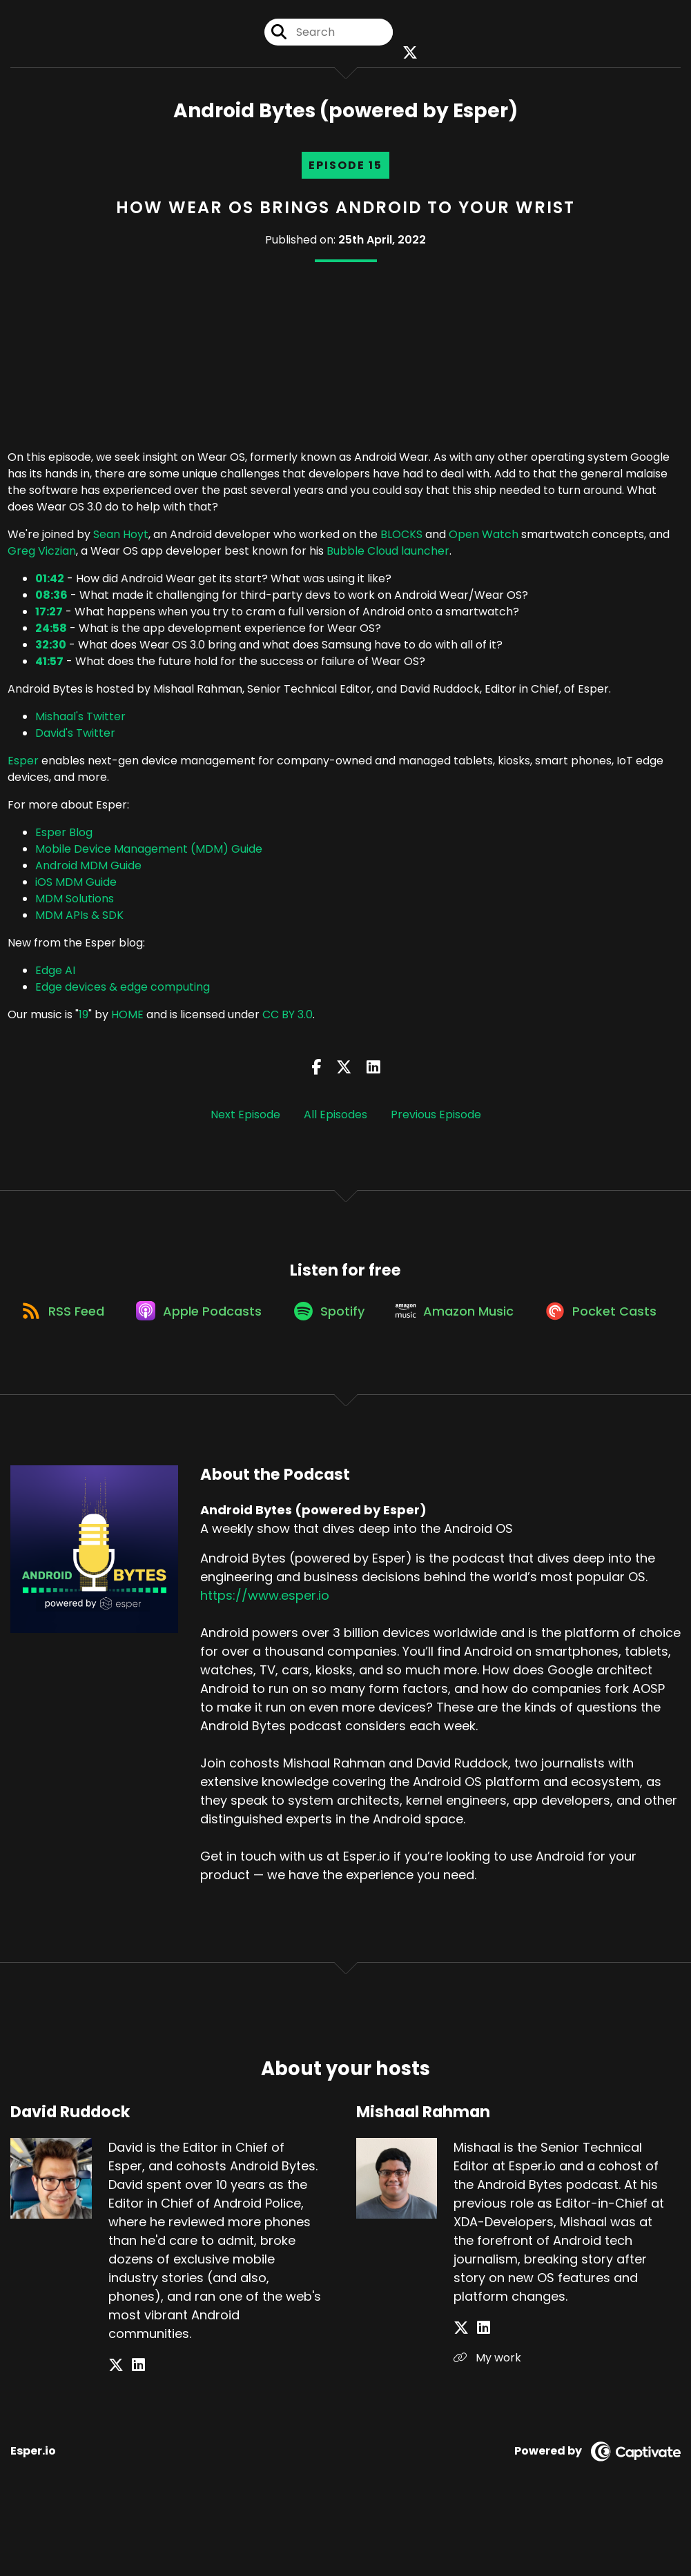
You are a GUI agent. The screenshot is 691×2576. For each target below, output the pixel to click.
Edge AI (55, 975)
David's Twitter (75, 738)
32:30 (50, 649)
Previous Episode (436, 1119)
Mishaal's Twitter (80, 721)
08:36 (51, 600)
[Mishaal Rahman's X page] (461, 2388)
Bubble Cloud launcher (388, 556)
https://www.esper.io (264, 1656)
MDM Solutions (74, 903)
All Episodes (335, 1119)
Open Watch (483, 539)
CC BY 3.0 (287, 1019)
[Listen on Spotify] (403, 1322)
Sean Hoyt (120, 539)
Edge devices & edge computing (122, 992)
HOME (127, 1019)
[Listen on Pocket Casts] (339, 1371)
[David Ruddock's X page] (116, 2426)
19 (83, 1019)
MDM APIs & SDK (79, 920)
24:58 (51, 633)
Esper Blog (64, 837)
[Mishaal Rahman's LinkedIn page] (478, 2388)
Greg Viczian (42, 556)
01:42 (49, 583)
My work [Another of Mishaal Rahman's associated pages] (487, 2418)
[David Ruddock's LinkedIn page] (132, 2426)
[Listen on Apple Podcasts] (268, 1322)
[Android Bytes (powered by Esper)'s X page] (408, 55)
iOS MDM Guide (76, 887)
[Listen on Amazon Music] (534, 1322)
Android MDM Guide (88, 870)
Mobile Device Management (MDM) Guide (148, 854)
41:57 (49, 666)
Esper (23, 765)
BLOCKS (401, 539)
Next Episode (245, 1119)
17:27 (49, 616)
